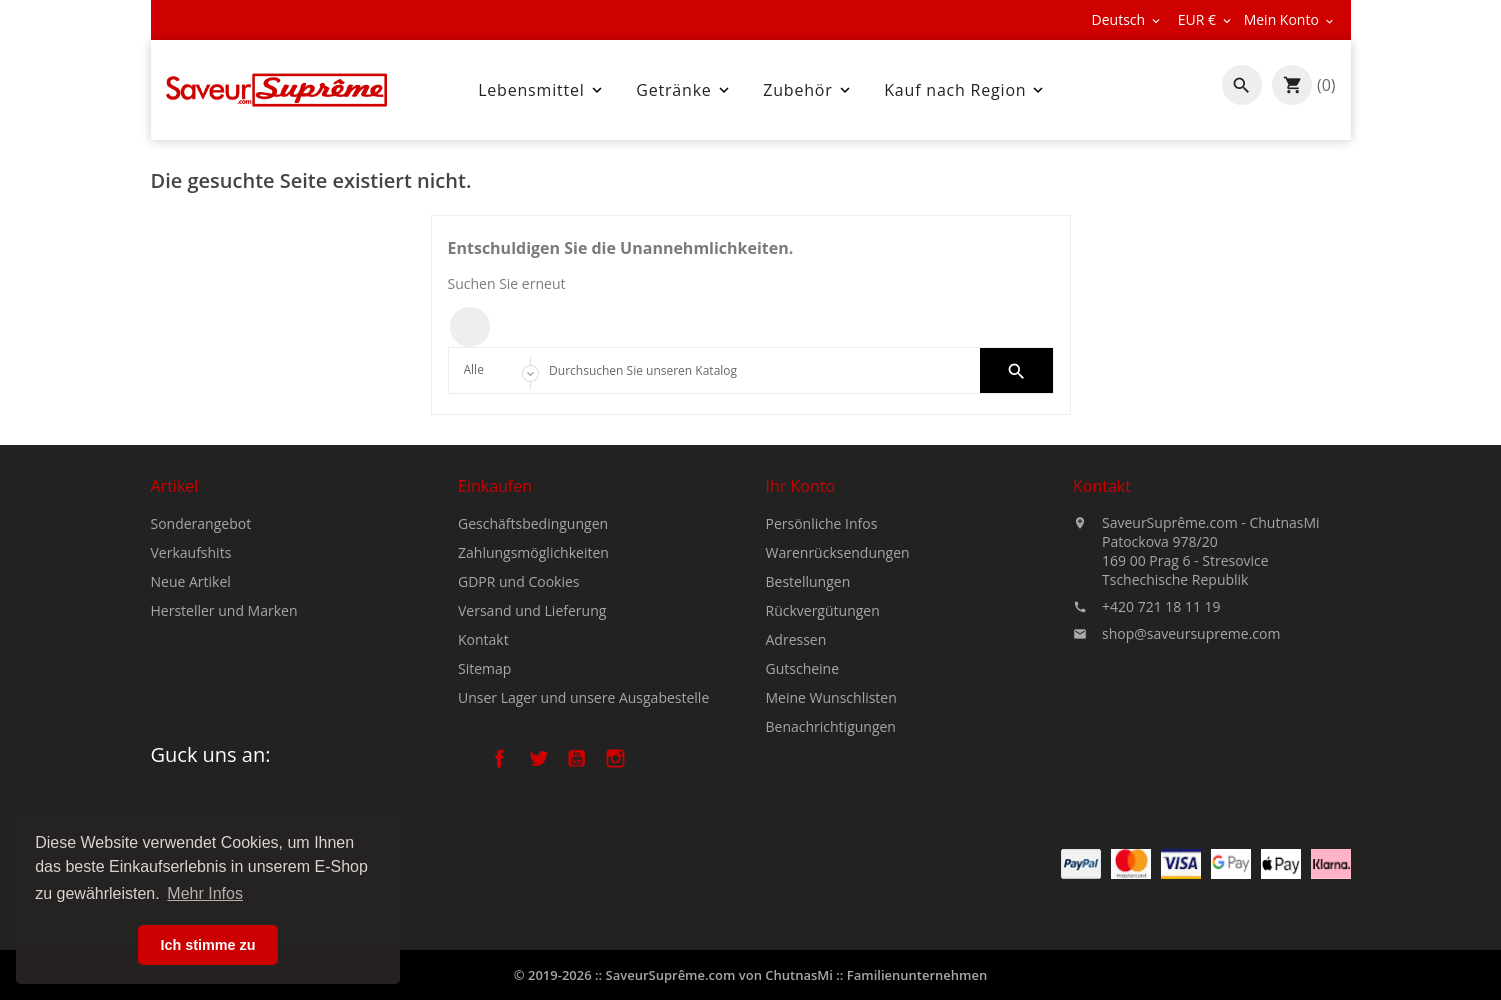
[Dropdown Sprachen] (1127, 20)
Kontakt (483, 640)
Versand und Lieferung (532, 611)
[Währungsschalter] (1206, 20)
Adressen (796, 640)
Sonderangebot (201, 523)
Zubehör (808, 90)
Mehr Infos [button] (205, 893)
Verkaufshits (191, 552)
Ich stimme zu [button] (207, 945)
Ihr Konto (801, 487)
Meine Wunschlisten (831, 698)
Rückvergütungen (823, 611)
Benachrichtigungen (831, 727)
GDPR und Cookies (519, 582)
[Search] (750, 370)
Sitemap (484, 669)
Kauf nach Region (965, 90)
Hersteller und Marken (224, 610)
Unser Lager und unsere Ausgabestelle (583, 698)
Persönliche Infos (822, 524)
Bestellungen (808, 582)
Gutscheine (803, 669)
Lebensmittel (541, 90)
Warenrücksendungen (838, 553)
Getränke (684, 90)
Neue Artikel (191, 581)
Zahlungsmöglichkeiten (533, 553)
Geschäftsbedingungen (533, 524)
